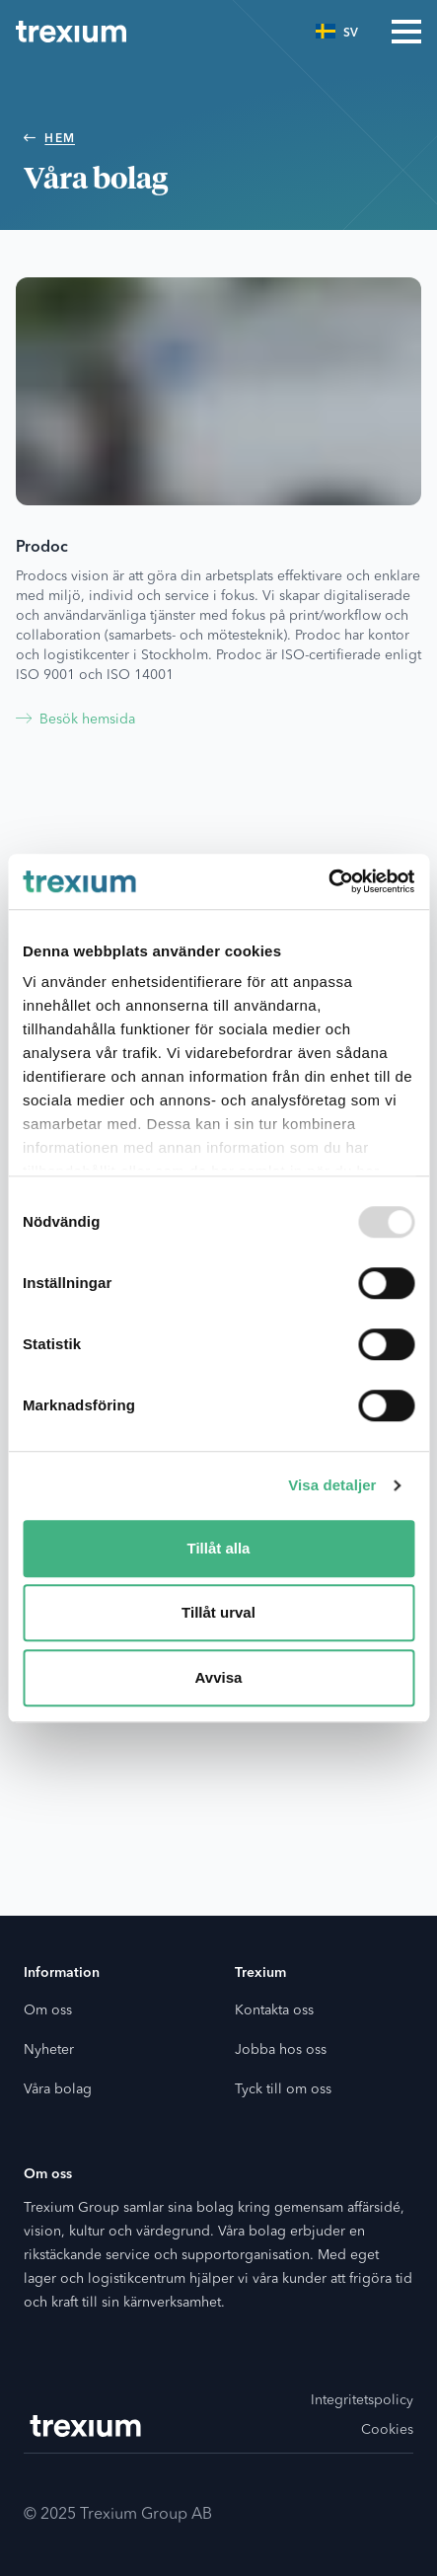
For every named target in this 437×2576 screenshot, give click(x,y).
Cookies (387, 2430)
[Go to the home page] (71, 31)
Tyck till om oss (283, 2089)
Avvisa (219, 1677)
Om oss (48, 2010)
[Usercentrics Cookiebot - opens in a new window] (328, 881)
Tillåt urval (218, 1612)
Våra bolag (58, 2089)
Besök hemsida (75, 719)
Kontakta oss (274, 2010)
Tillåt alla (219, 1548)
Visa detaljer (332, 1485)
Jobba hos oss (281, 2050)
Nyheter (49, 2050)
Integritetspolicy (362, 2400)
